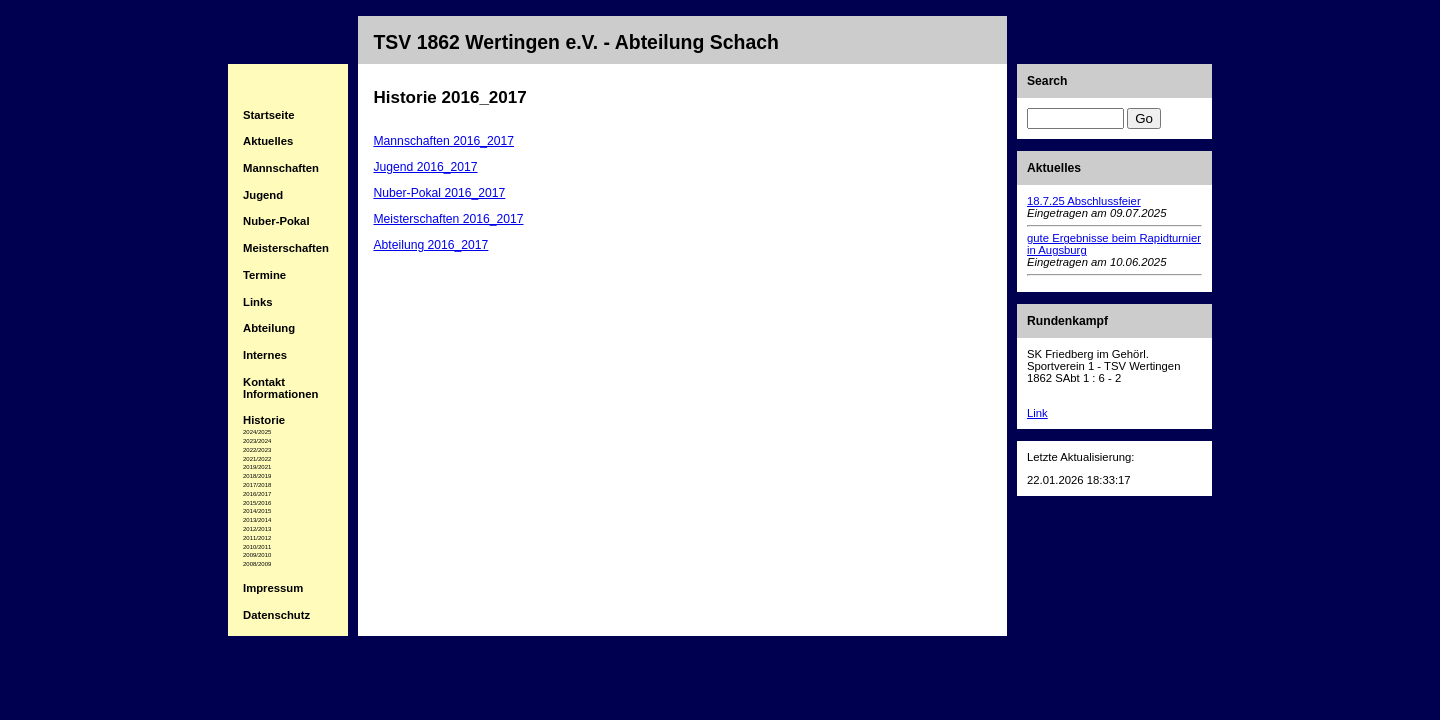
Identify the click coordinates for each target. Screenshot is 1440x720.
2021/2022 (257, 459)
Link (1037, 413)
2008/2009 (257, 564)
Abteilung (269, 328)
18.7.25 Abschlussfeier (1084, 201)
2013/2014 (257, 520)
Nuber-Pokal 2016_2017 (439, 193)
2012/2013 (257, 529)
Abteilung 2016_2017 (430, 245)
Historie (264, 420)
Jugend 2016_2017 (425, 167)
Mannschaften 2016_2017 (443, 141)
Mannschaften (281, 168)
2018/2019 (257, 476)
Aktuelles (268, 141)
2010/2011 (257, 547)
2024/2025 (257, 432)
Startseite (269, 115)
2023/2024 (257, 441)
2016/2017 (257, 494)
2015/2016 (257, 503)
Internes (265, 355)
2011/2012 (257, 538)
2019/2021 (257, 467)
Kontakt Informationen (280, 388)
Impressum (273, 588)
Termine (264, 275)
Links (258, 302)
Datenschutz (276, 615)
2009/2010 (257, 555)
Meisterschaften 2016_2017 (448, 219)
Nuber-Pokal (276, 221)
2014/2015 (257, 511)
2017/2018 (257, 485)
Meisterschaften (286, 248)
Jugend (263, 195)
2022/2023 (257, 450)
